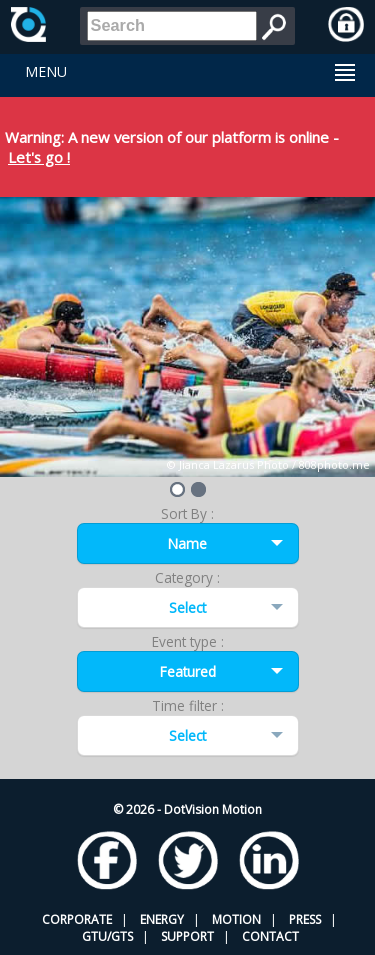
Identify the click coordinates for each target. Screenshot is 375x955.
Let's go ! (39, 157)
